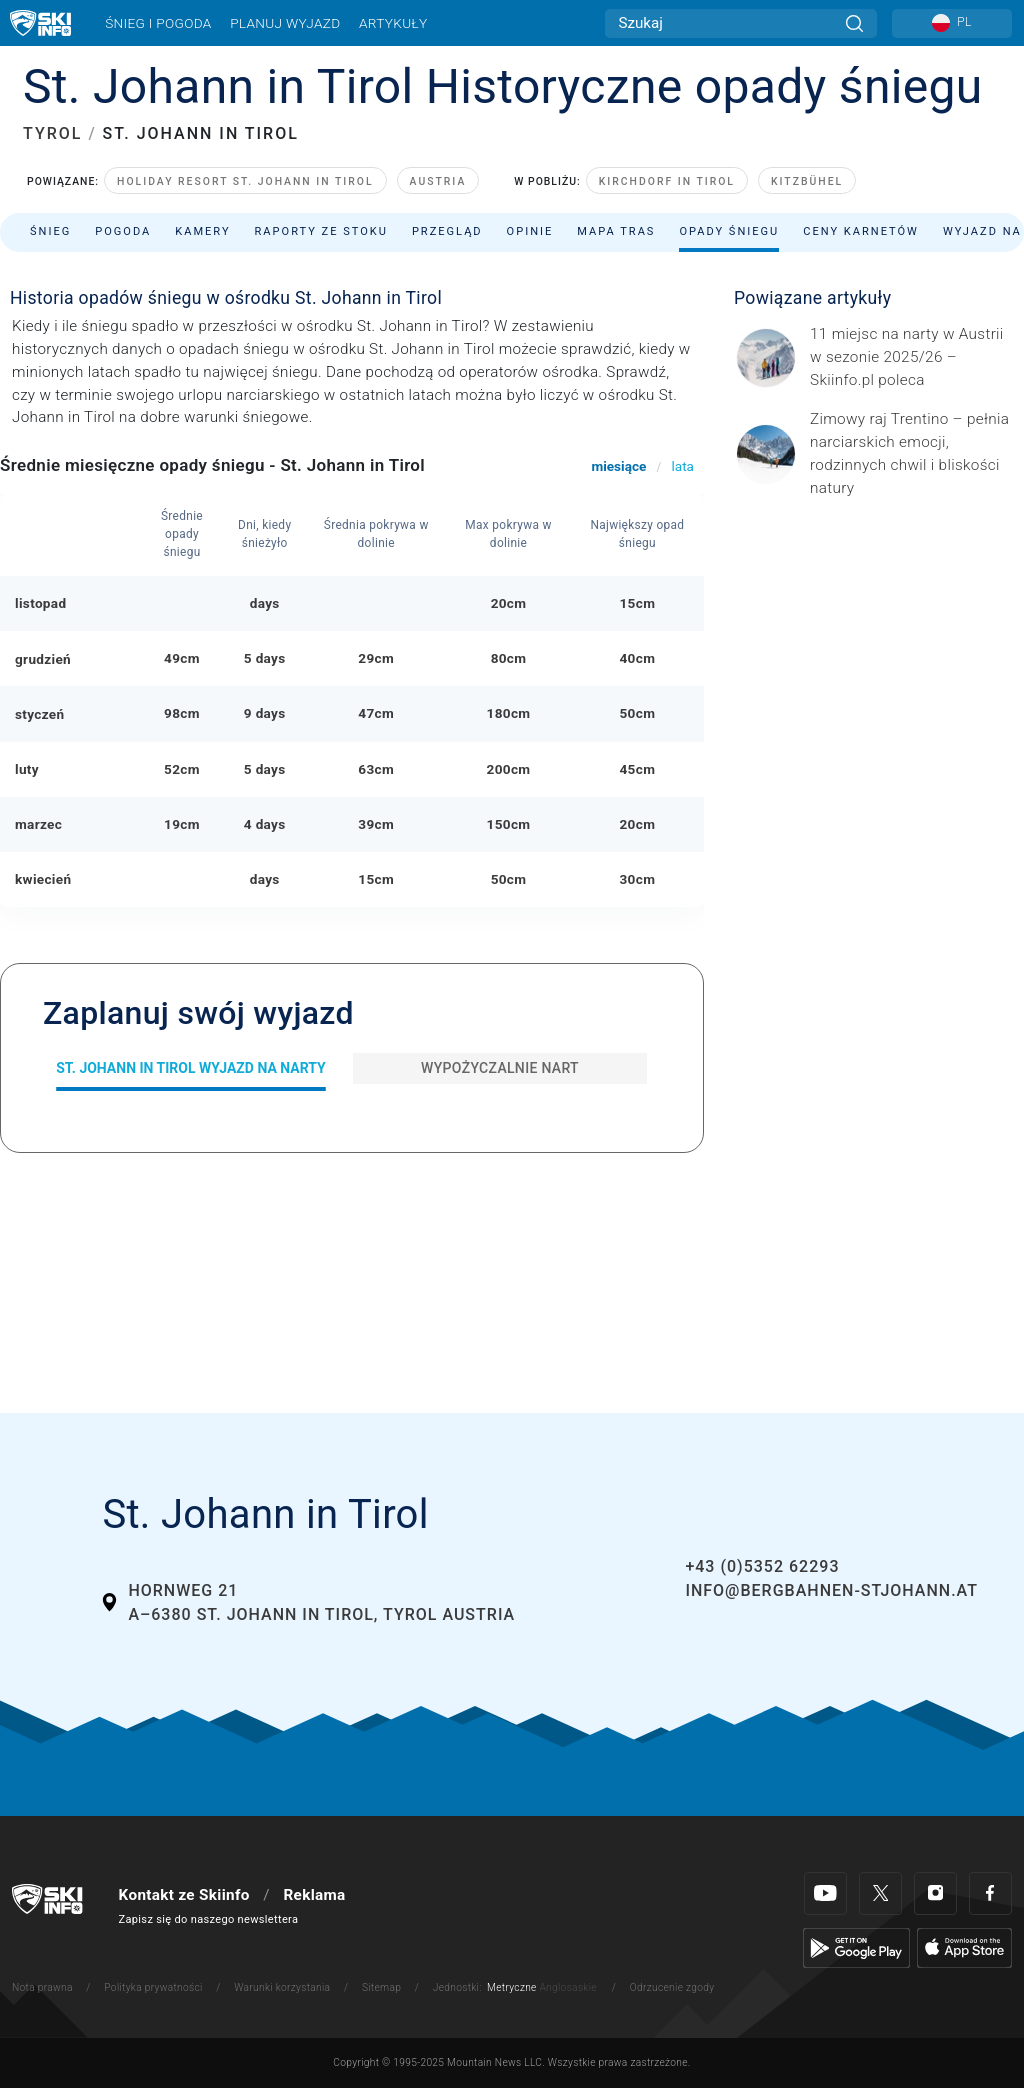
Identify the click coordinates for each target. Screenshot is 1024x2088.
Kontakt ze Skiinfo (184, 1895)
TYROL (52, 133)
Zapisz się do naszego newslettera (209, 1919)
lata (682, 466)
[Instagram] (935, 1893)
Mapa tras (616, 231)
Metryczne (512, 1987)
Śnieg (50, 231)
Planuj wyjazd (285, 23)
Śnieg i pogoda (158, 23)
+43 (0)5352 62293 (762, 1566)
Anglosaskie (567, 1987)
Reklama (314, 1895)
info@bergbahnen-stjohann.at (831, 1590)
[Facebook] (990, 1893)
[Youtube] (825, 1893)
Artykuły (393, 23)
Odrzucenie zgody (672, 1987)
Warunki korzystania (282, 1987)
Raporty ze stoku (321, 231)
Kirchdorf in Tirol (667, 181)
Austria (438, 181)
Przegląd (447, 231)
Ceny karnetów (861, 231)
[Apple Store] (964, 1947)
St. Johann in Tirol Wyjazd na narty (191, 1068)
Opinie (530, 231)
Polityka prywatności (153, 1987)
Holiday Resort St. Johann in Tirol (245, 181)
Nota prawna (42, 1987)
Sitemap (381, 1987)
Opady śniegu (729, 231)
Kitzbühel (807, 181)
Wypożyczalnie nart (500, 1068)
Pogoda (123, 231)
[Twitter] (880, 1893)
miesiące (618, 466)
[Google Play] (856, 1947)
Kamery (202, 231)
